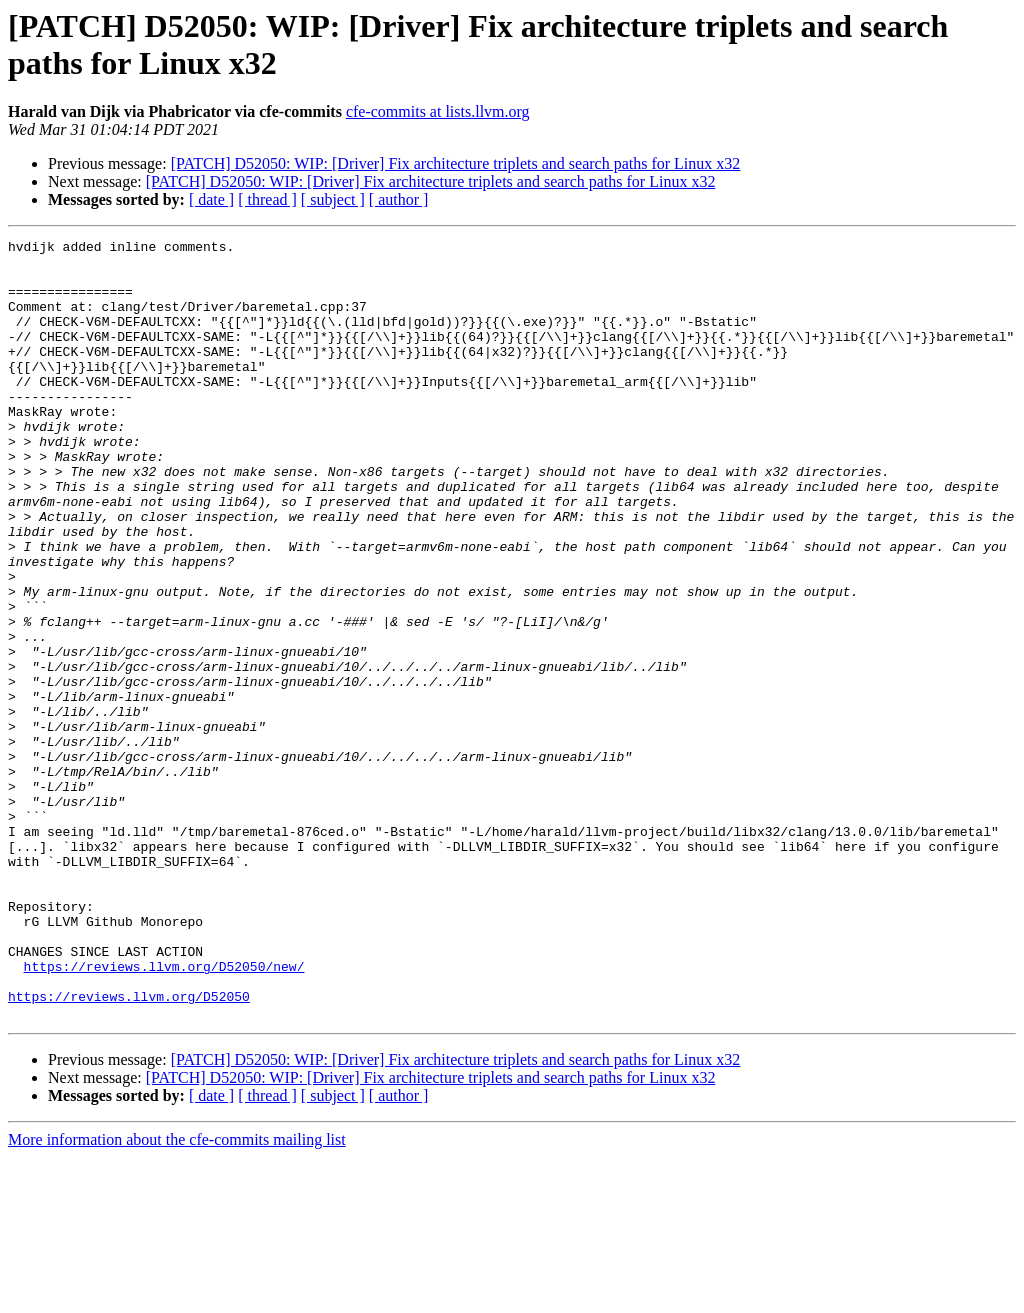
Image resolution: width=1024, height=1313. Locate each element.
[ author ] (399, 199)
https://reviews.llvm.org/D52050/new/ (164, 1113)
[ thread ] (267, 199)
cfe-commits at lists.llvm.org (438, 111)
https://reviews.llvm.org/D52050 (129, 1149)
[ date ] (211, 199)
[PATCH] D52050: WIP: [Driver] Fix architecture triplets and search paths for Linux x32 (456, 163)
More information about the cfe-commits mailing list (177, 1295)
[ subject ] (333, 199)
